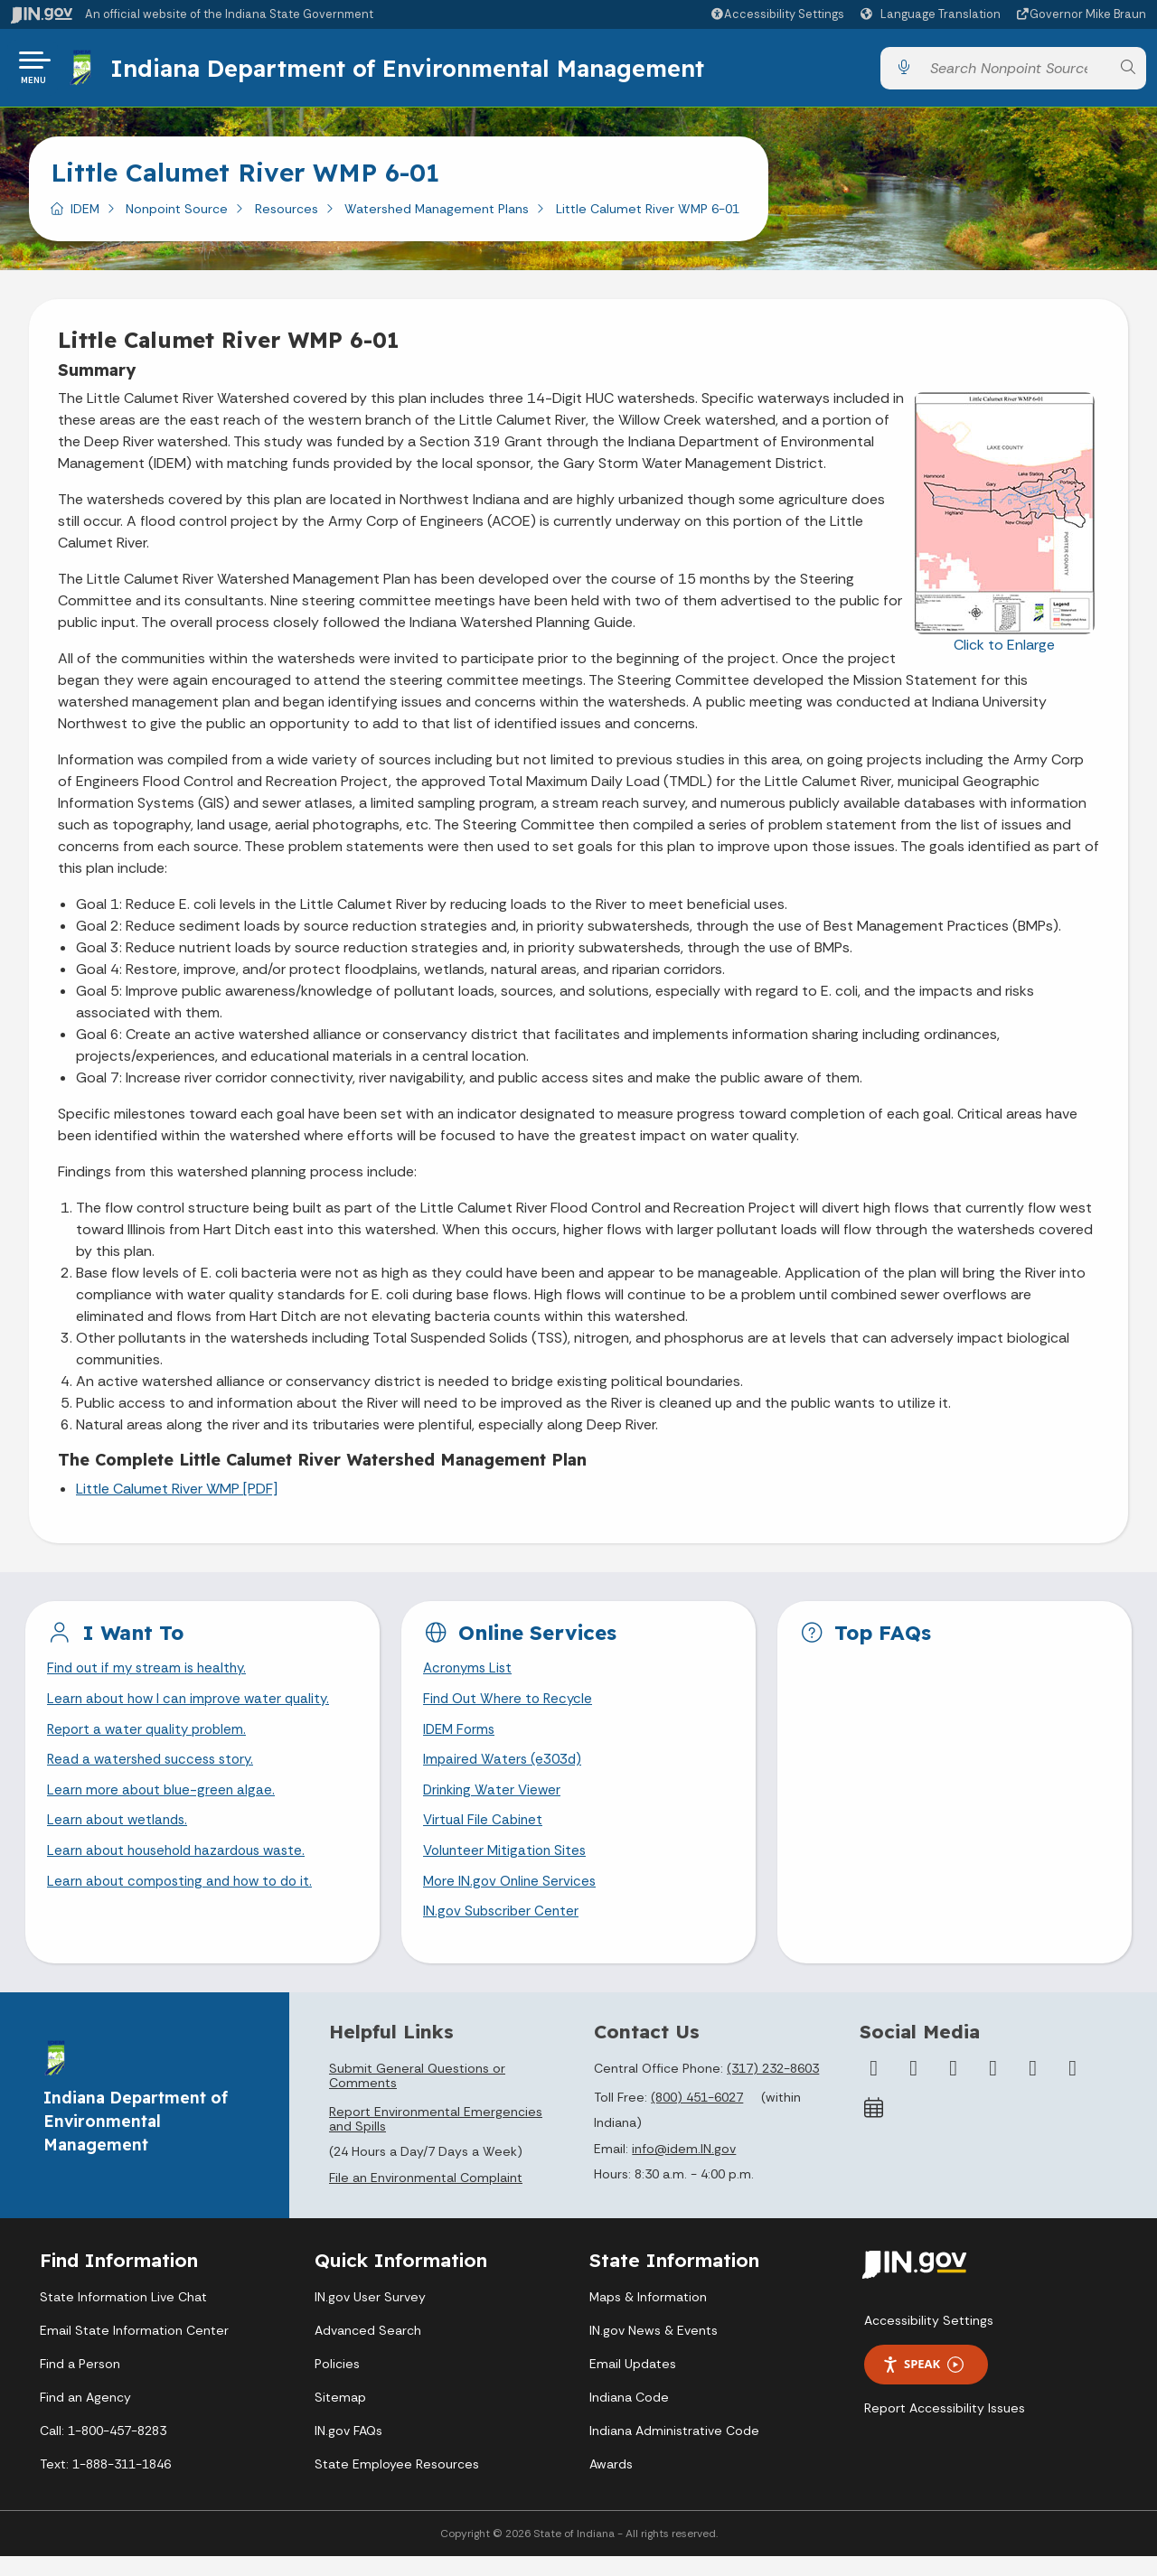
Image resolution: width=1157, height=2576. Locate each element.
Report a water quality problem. (151, 1740)
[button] (777, 14)
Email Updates (632, 2383)
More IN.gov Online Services (512, 1899)
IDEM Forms (461, 1740)
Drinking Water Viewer (494, 1803)
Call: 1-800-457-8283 (103, 2450)
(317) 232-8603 (773, 2088)
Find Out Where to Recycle (511, 1709)
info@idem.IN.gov (684, 2169)
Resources (286, 216)
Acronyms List (470, 1676)
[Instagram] (953, 2088)
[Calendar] (874, 2127)
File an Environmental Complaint (425, 2198)
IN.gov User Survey (370, 2317)
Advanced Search (368, 2350)
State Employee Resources (397, 2484)
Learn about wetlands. (120, 1835)
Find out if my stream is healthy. (151, 1676)
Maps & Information (648, 2317)
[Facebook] (874, 2088)
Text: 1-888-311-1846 (105, 2484)
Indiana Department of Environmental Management (410, 71)
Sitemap (340, 2417)
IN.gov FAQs (348, 2450)
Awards (611, 2484)
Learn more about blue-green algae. (164, 1803)
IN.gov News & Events (653, 2350)
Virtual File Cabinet (484, 1835)
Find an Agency (85, 2417)
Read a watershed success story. (156, 1772)
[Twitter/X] (913, 2088)
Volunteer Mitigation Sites (508, 1867)
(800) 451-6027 (697, 2117)
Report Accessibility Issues (944, 2428)
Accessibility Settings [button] (928, 2340)
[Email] (1072, 2088)
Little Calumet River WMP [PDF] (176, 1495)
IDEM (85, 216)
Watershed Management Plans (436, 216)
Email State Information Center (134, 2350)
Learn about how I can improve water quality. (194, 1709)
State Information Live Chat (123, 2317)
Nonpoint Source (177, 216)
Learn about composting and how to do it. (187, 1899)
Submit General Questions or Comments (417, 2095)
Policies (337, 2383)
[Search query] (1015, 71)
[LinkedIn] (1033, 2088)
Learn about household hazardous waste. (184, 1867)
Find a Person (80, 2383)
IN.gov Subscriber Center (503, 1931)
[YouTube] (993, 2088)
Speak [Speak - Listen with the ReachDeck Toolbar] (923, 2384)
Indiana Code (629, 2417)
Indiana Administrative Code (674, 2450)
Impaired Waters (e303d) (505, 1772)
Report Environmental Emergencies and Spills (435, 2138)
